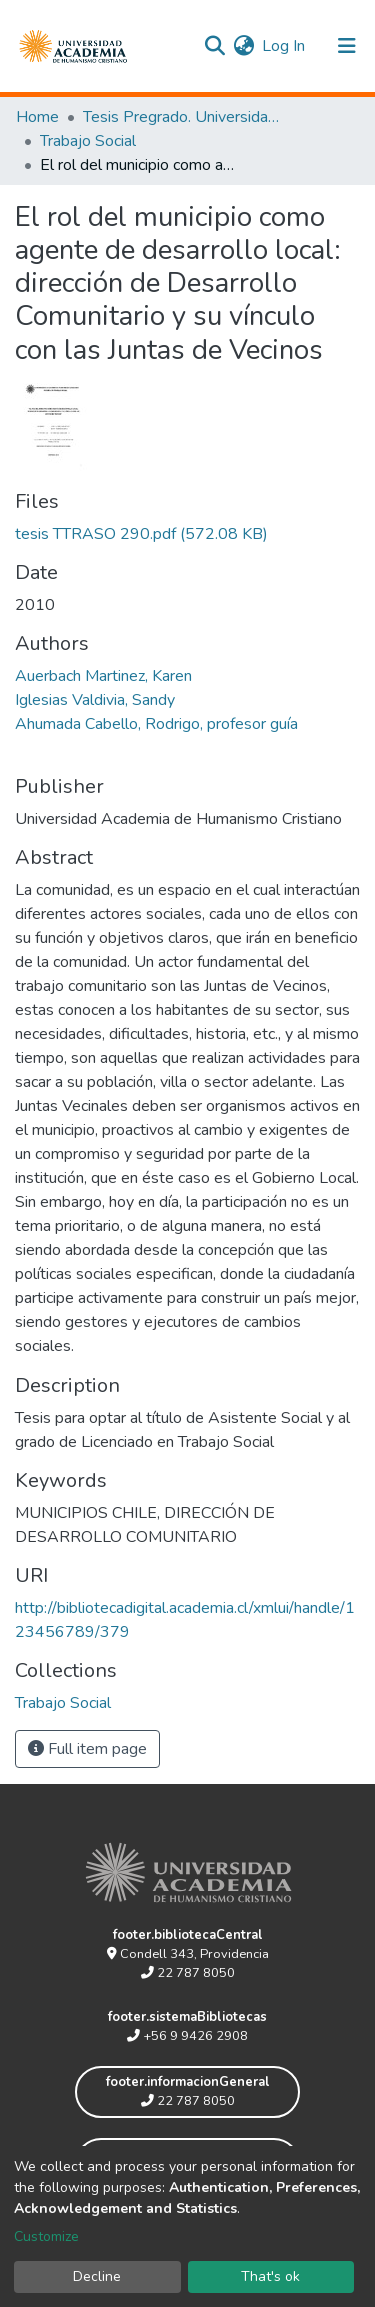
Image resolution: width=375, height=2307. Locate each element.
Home (37, 117)
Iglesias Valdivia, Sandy (95, 700)
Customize (46, 2236)
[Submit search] (214, 46)
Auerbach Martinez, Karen (103, 676)
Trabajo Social (88, 141)
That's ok (270, 2276)
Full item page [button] (87, 1749)
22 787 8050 (188, 1973)
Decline (97, 2276)
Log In (284, 46)
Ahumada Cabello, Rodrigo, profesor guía (156, 724)
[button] (243, 46)
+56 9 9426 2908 (187, 2036)
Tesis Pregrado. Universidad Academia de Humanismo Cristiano (183, 117)
